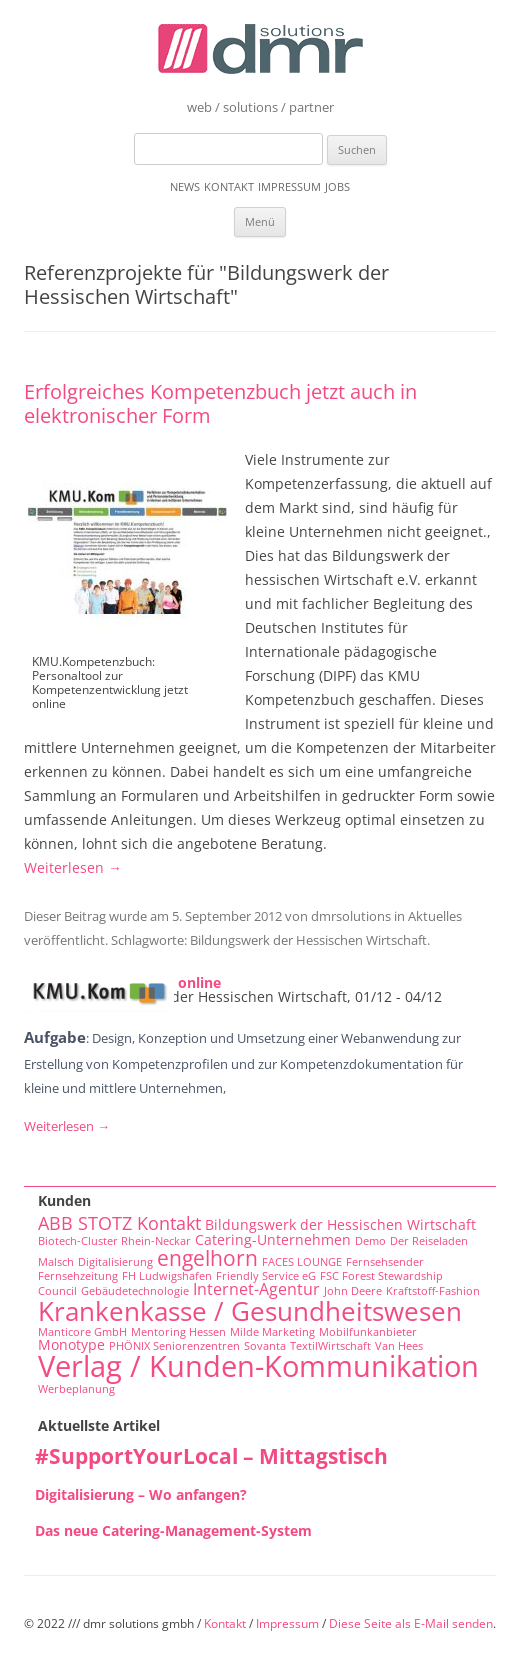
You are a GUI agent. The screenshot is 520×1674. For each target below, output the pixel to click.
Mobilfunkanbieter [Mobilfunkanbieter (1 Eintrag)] (368, 1332)
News (185, 186)
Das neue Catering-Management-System (173, 1530)
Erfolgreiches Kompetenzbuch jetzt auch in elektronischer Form (220, 403)
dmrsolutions (351, 916)
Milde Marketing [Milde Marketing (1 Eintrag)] (272, 1332)
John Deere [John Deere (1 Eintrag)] (353, 1291)
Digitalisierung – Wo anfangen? (141, 1494)
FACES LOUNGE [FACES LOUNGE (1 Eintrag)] (302, 1262)
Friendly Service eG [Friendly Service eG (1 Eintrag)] (266, 1276)
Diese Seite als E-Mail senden (411, 1623)
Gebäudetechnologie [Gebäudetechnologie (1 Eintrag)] (135, 1291)
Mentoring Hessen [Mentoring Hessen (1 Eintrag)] (178, 1332)
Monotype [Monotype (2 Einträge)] (71, 1344)
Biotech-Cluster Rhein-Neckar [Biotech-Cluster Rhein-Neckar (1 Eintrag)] (114, 1241)
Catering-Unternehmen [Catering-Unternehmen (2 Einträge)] (273, 1239)
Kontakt (229, 186)
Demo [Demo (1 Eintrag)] (370, 1241)
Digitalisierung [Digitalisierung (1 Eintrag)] (115, 1262)
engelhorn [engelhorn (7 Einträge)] (207, 1257)
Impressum (289, 186)
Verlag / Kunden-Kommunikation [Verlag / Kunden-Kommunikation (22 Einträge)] (258, 1366)
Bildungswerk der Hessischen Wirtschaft (308, 940)
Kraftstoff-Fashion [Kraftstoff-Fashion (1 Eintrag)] (433, 1291)
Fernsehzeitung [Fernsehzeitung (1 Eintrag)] (78, 1276)
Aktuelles (435, 916)
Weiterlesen (73, 867)
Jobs (337, 186)
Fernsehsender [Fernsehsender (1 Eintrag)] (385, 1262)
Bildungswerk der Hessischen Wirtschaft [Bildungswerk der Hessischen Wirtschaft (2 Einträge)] (340, 1224)
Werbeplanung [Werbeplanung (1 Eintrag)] (76, 1389)
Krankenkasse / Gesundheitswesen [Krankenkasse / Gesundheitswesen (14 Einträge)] (250, 1311)
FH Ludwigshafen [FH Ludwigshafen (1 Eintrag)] (167, 1276)
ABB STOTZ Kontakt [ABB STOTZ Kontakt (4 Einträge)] (119, 1223)
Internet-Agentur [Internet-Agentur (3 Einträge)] (256, 1289)
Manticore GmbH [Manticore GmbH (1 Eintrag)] (82, 1332)
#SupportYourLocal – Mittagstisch (211, 1456)
